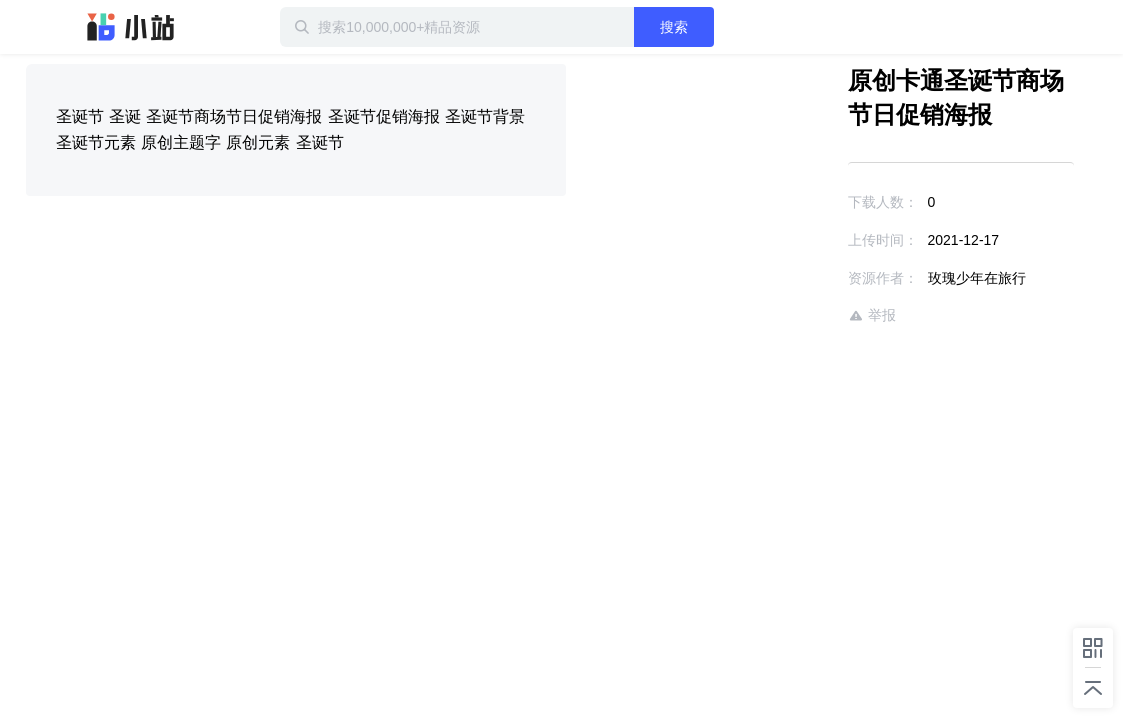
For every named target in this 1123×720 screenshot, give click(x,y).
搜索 (739, 27)
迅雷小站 (131, 27)
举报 (814, 315)
